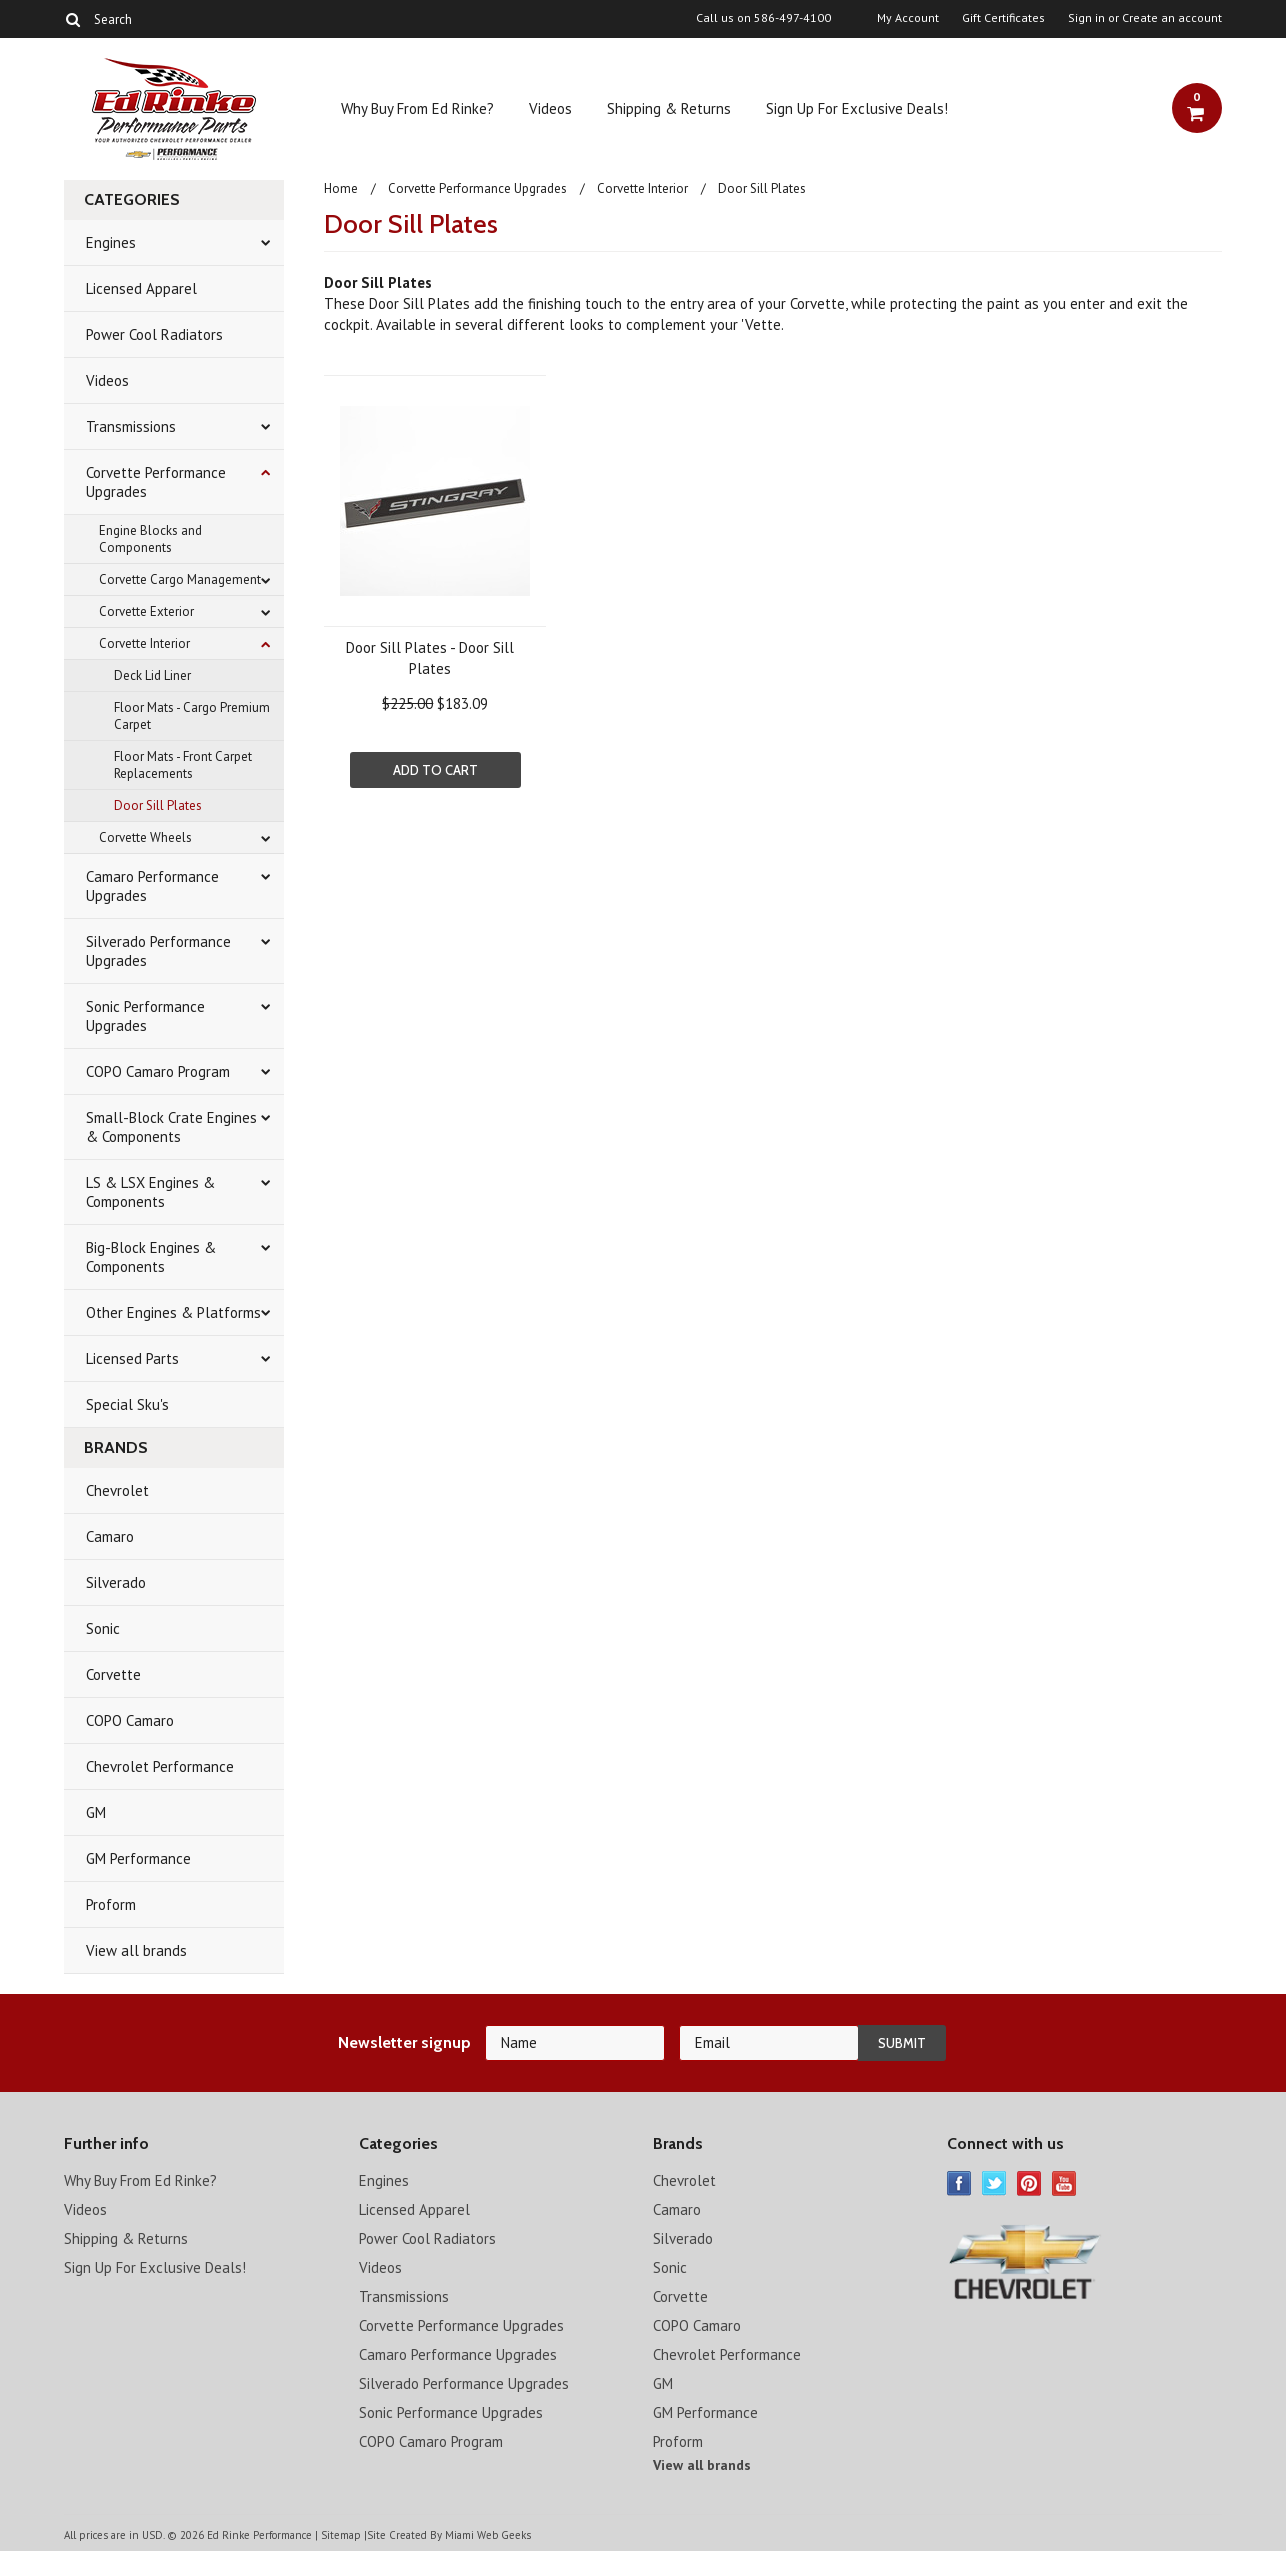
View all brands (136, 1950)
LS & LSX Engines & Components (150, 1192)
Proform (111, 1904)
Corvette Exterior (146, 611)
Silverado (116, 1582)
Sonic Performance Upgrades (145, 1016)
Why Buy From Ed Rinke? (417, 108)
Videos (550, 108)
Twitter (994, 2183)
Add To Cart (435, 770)
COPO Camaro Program (158, 1071)
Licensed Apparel (141, 288)
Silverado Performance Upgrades (158, 951)
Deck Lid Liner (152, 675)
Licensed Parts (132, 1358)
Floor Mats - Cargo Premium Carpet (192, 716)
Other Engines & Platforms (173, 1312)
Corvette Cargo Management (180, 579)
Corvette (113, 1674)
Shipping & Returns (669, 108)
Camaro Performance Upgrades (152, 886)
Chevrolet (117, 1490)
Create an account (1172, 18)
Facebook (959, 2183)
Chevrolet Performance (160, 1766)
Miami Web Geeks (488, 2535)
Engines (111, 242)
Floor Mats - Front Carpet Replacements (183, 765)
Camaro (110, 1536)
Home (341, 188)
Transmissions (131, 426)
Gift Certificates (1003, 18)
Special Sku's (127, 1404)
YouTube (1064, 2183)
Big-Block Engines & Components (151, 1257)
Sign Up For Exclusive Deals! (857, 108)
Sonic (103, 1628)
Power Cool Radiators (154, 334)
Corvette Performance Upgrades (156, 482)
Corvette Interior (144, 643)
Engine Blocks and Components (150, 539)
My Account (908, 18)
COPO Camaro (130, 1720)
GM (96, 1812)
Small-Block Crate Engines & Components (171, 1127)
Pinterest (1029, 2183)
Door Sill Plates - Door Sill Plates (430, 658)
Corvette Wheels (145, 837)
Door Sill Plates (158, 805)
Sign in (1086, 18)
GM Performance (138, 1858)
